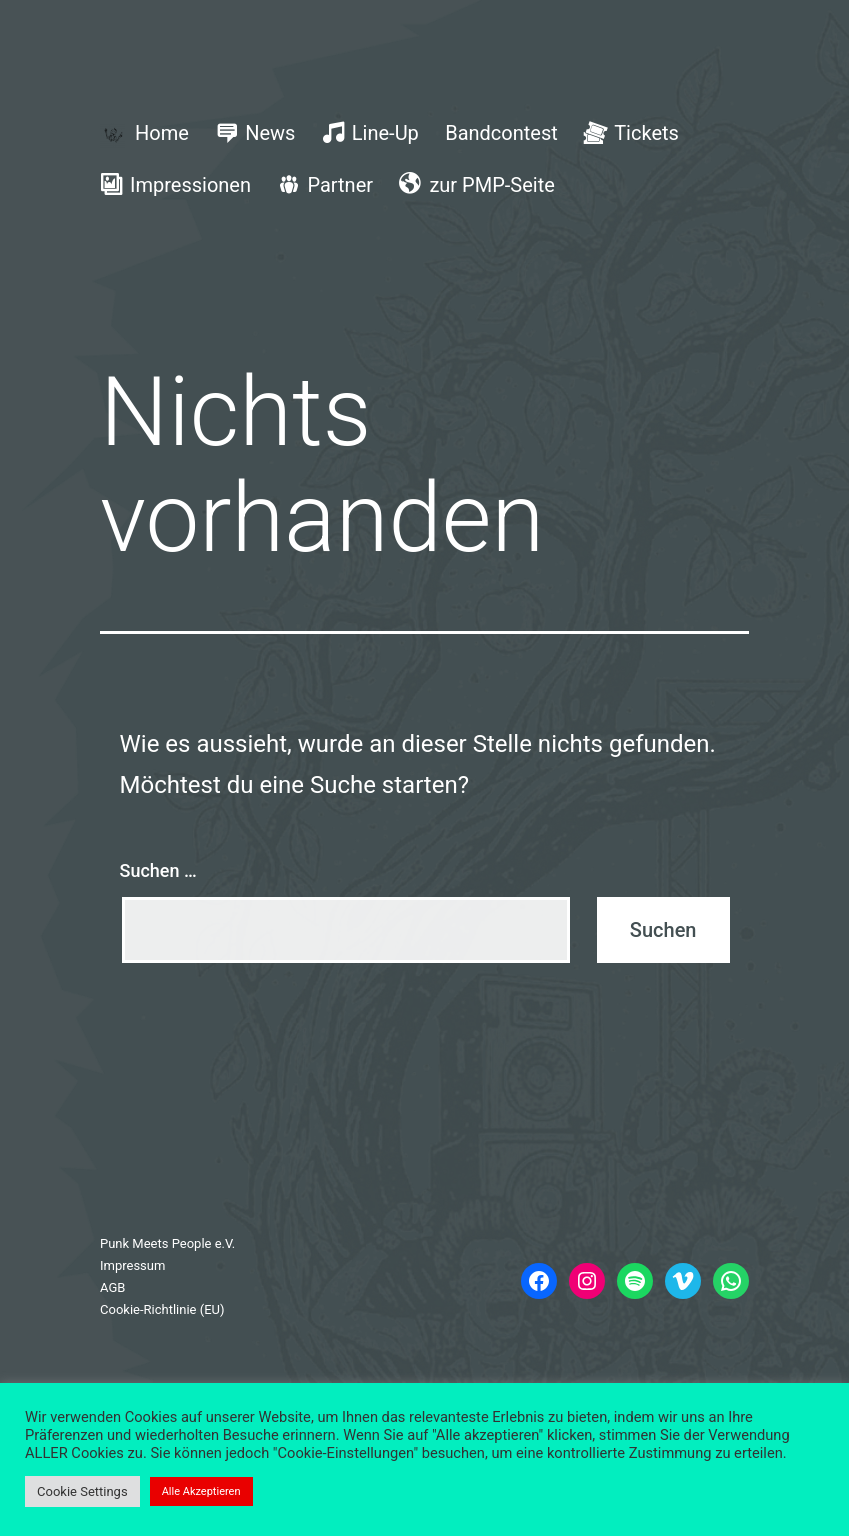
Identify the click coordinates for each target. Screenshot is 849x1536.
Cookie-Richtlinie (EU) (162, 1309)
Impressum (132, 1265)
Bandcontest (501, 133)
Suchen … (158, 870)
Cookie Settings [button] (82, 1491)
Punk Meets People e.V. (167, 1243)
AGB (112, 1287)
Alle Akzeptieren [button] (201, 1491)
